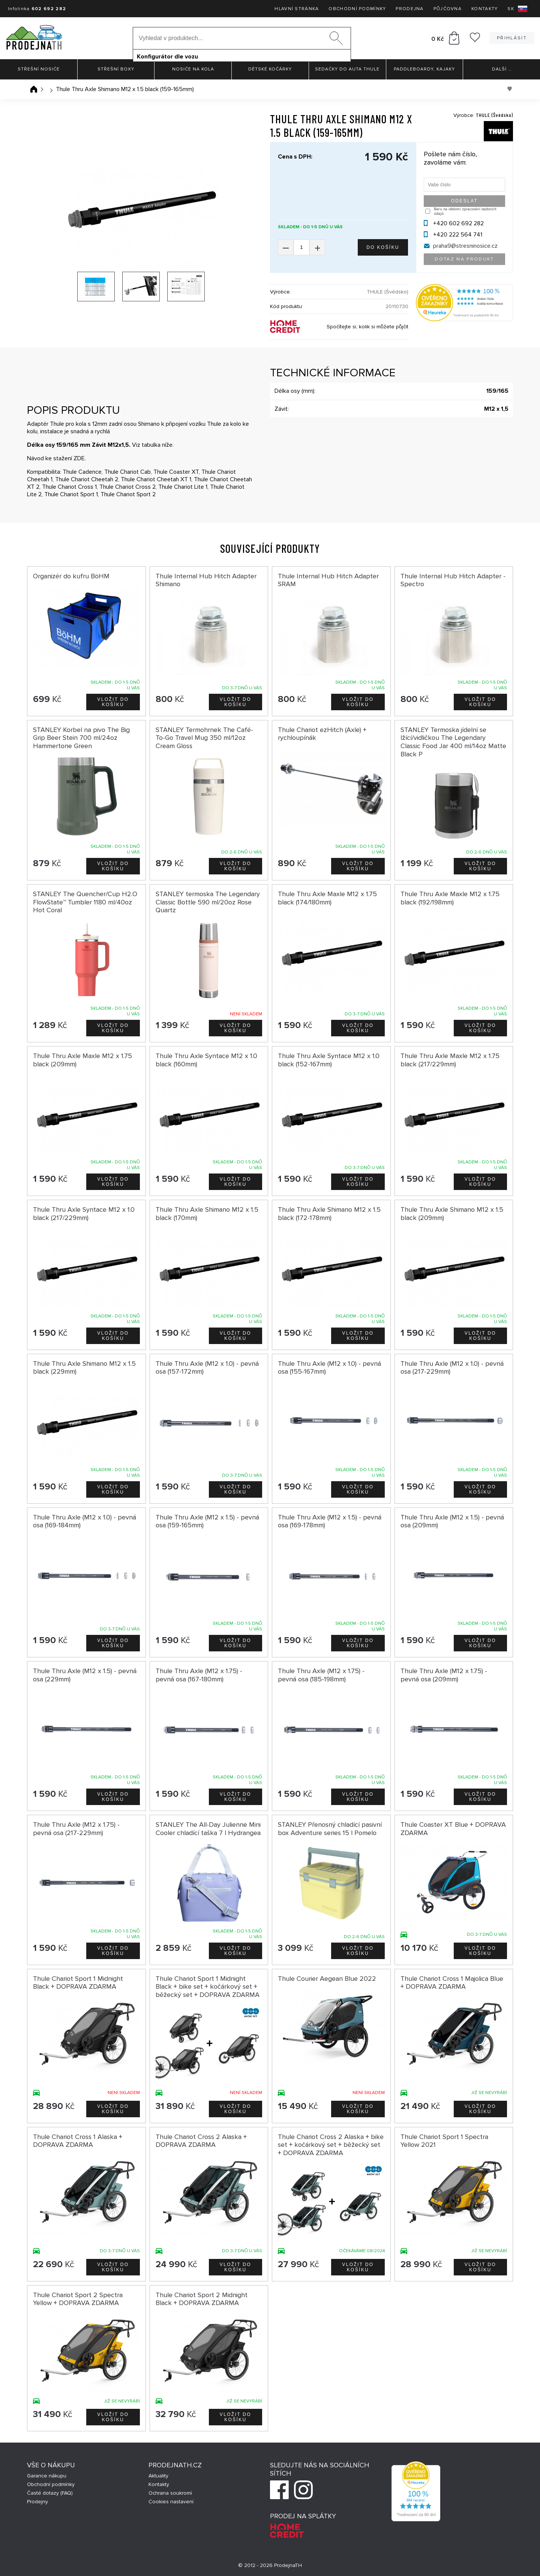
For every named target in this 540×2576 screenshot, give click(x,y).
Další (502, 69)
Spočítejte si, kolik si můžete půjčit (367, 326)
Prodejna (409, 9)
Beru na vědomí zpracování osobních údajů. (465, 211)
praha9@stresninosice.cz (465, 246)
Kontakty (484, 9)
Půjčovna (448, 9)
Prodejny (37, 2501)
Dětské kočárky (270, 69)
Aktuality (158, 2476)
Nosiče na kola (193, 69)
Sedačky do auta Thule (347, 69)
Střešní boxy (116, 69)
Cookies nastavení (171, 2501)
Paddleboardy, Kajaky (424, 69)
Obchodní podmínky (357, 9)
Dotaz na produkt (464, 259)
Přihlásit (512, 38)
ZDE (79, 458)
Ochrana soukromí (170, 2493)
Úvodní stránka (33, 89)
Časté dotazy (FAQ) (50, 2493)
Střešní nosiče (39, 69)
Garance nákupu (46, 2476)
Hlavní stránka (296, 9)
